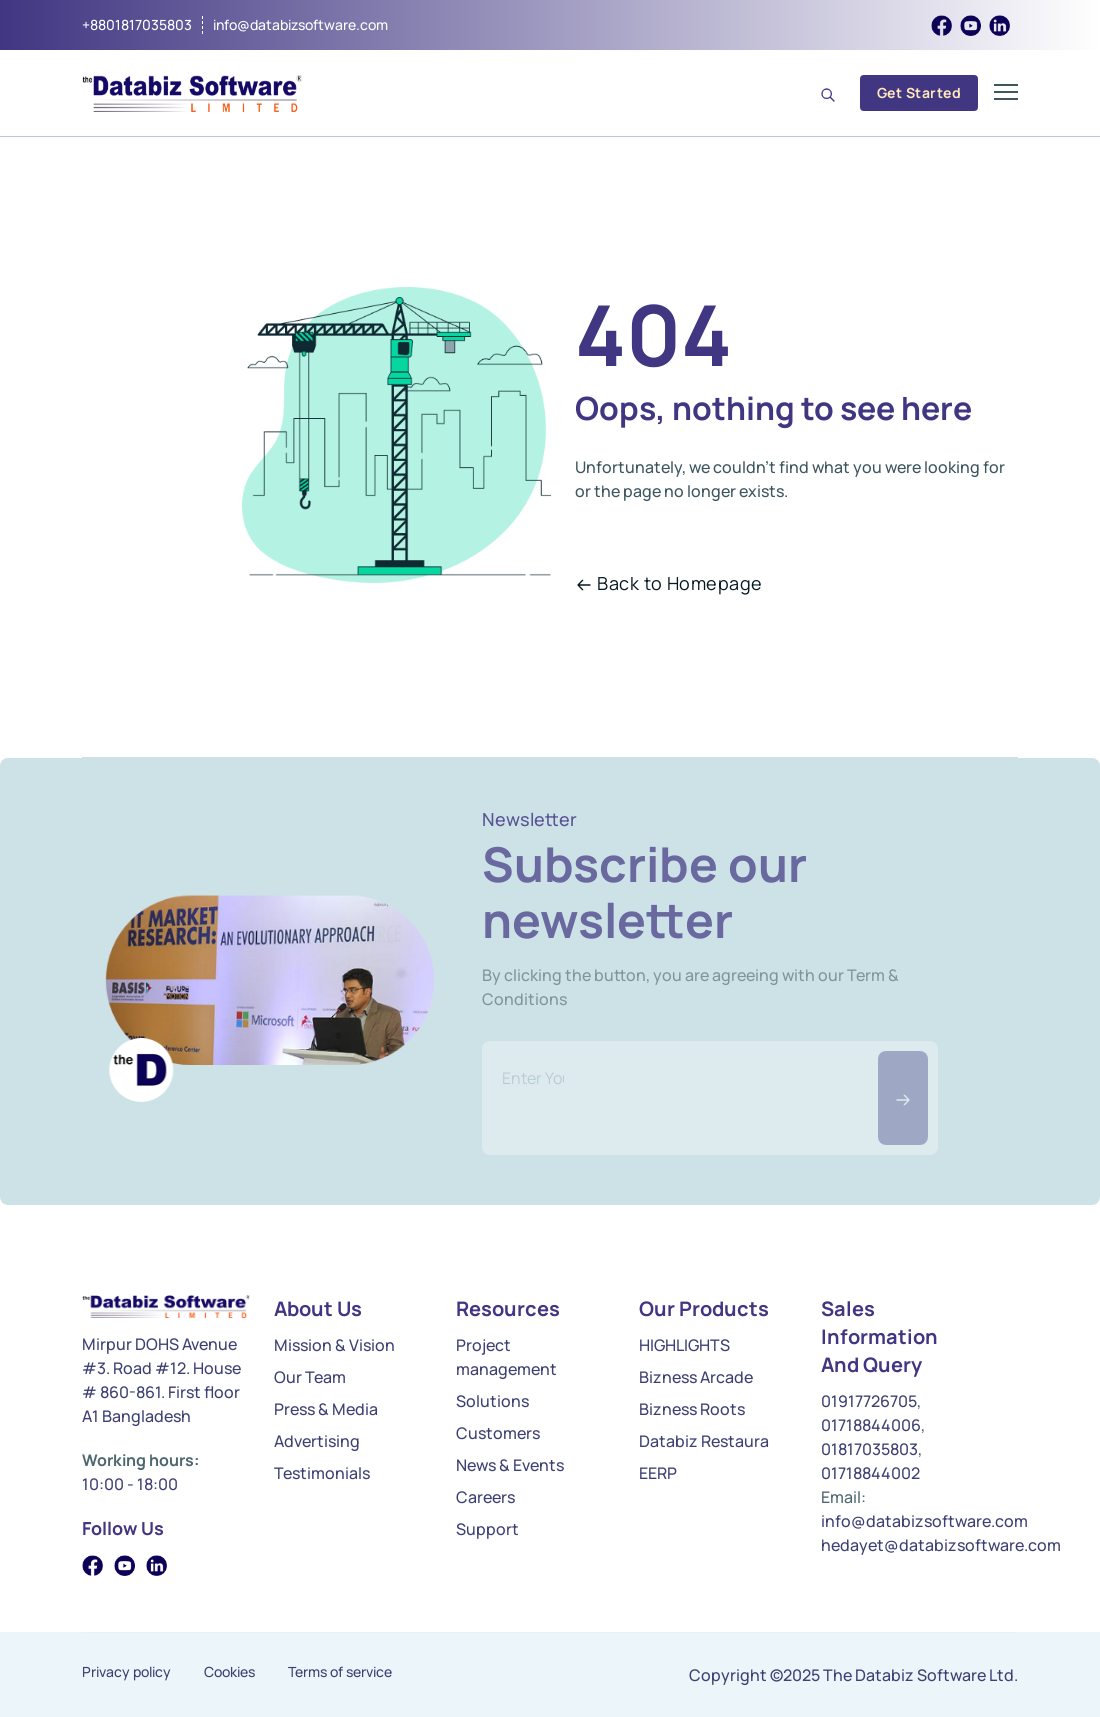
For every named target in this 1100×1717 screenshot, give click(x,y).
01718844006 (871, 1425)
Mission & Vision (334, 1345)
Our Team (310, 1377)
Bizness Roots (692, 1409)
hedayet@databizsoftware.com (941, 1545)
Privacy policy (126, 1672)
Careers (485, 1497)
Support (487, 1529)
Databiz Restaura (704, 1441)
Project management (506, 1357)
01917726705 (869, 1401)
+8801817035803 (137, 25)
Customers (498, 1433)
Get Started (919, 92)
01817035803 (869, 1449)
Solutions (492, 1401)
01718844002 (870, 1473)
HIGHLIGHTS (684, 1345)
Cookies (229, 1672)
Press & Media (326, 1409)
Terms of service (340, 1672)
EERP (658, 1473)
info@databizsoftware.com (300, 25)
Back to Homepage (669, 583)
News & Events (510, 1465)
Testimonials (322, 1473)
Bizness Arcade (696, 1377)
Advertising (317, 1441)
